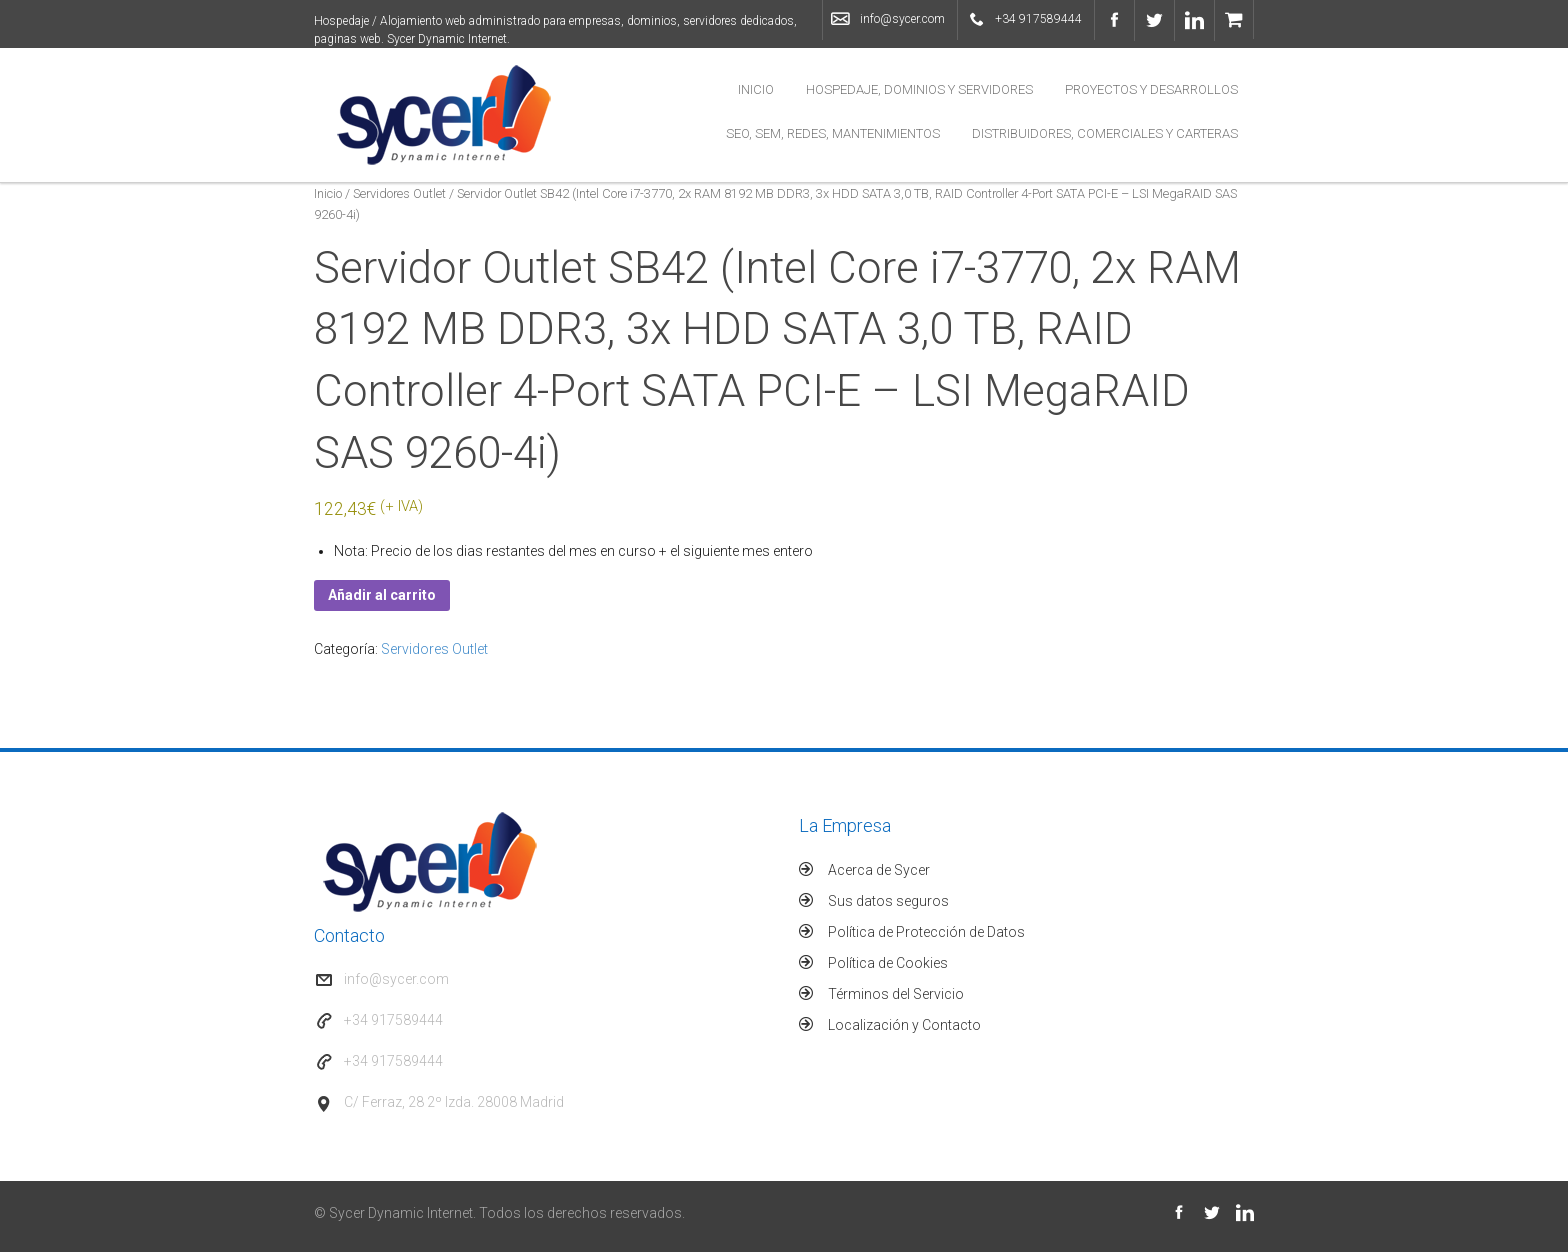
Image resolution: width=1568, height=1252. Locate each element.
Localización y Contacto (904, 1025)
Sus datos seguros (888, 901)
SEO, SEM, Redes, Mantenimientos (833, 133)
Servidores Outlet (399, 193)
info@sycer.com (902, 19)
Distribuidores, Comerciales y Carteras (1105, 133)
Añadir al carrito (382, 595)
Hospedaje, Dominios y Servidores (919, 89)
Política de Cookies (888, 963)
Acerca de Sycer (879, 870)
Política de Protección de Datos (926, 932)
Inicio (756, 89)
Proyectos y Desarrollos (1151, 89)
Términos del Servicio (896, 994)
